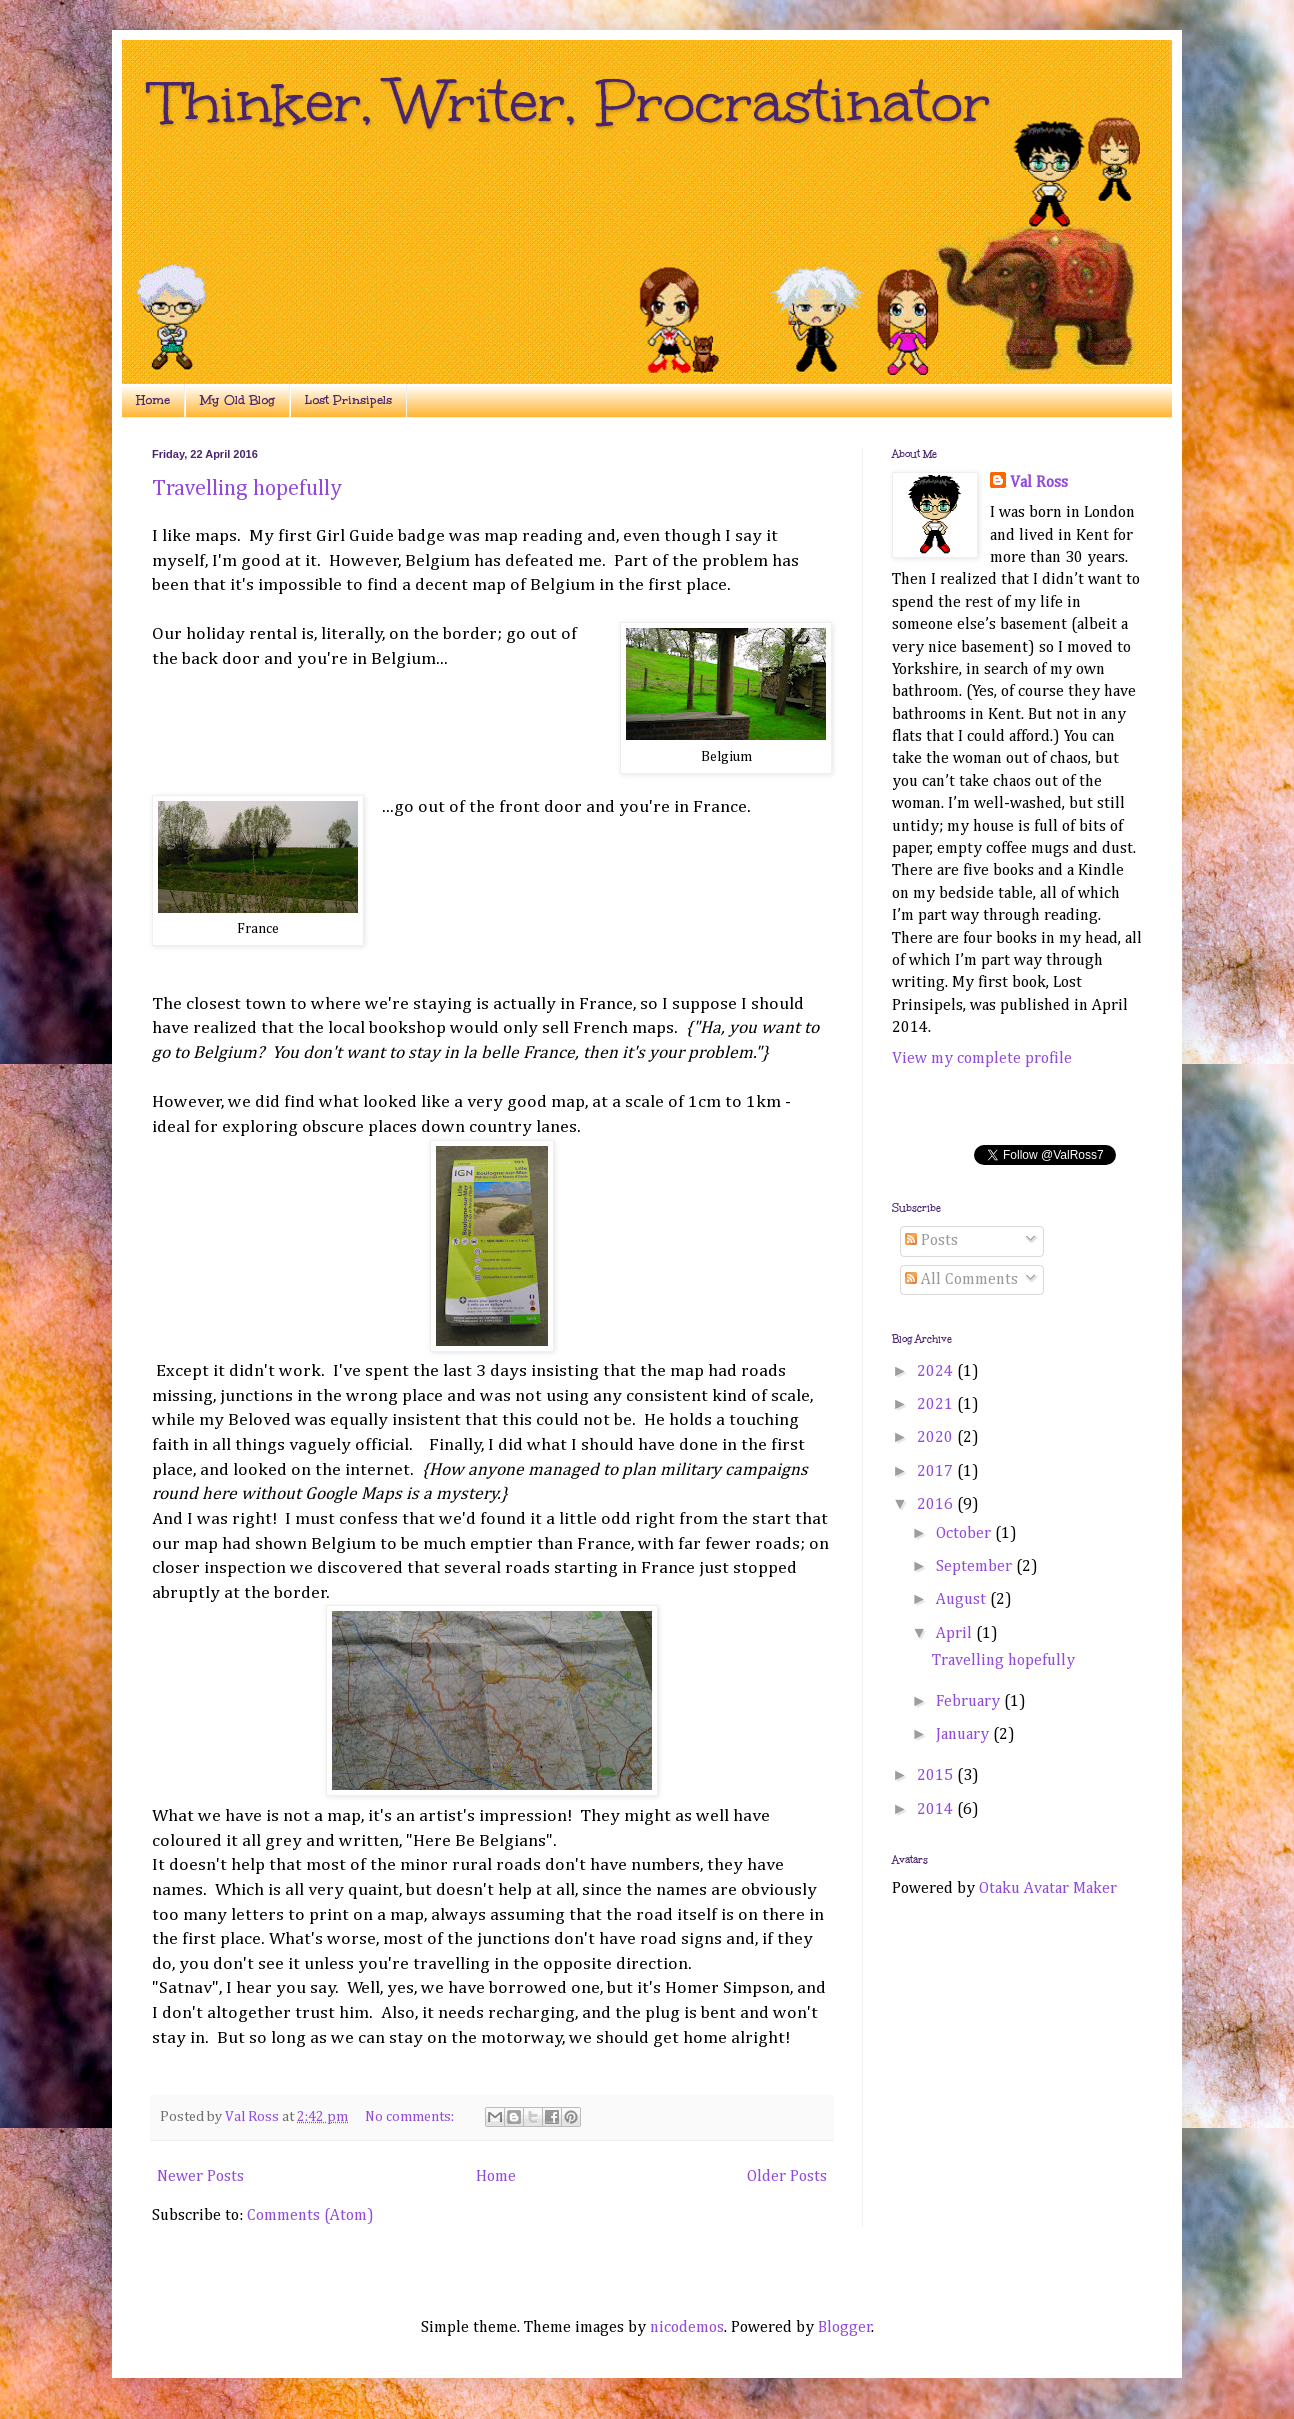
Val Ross (1039, 483)
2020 (937, 1438)
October (965, 1534)
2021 (937, 1405)
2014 (937, 1810)
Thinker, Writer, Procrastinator (571, 102)
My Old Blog (237, 400)
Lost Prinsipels (348, 400)
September (976, 1567)
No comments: (411, 2117)
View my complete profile (982, 1059)
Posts (931, 1241)
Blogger (845, 2328)
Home (153, 400)
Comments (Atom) (310, 2216)
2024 (937, 1372)
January (964, 1735)
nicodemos (687, 2328)
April (956, 1634)
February (970, 1702)
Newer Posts (200, 2177)
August (963, 1600)
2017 (937, 1472)
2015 (937, 1776)
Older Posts (787, 2177)
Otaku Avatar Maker (1048, 1889)
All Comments (961, 1280)
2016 (937, 1505)
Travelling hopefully (247, 489)
